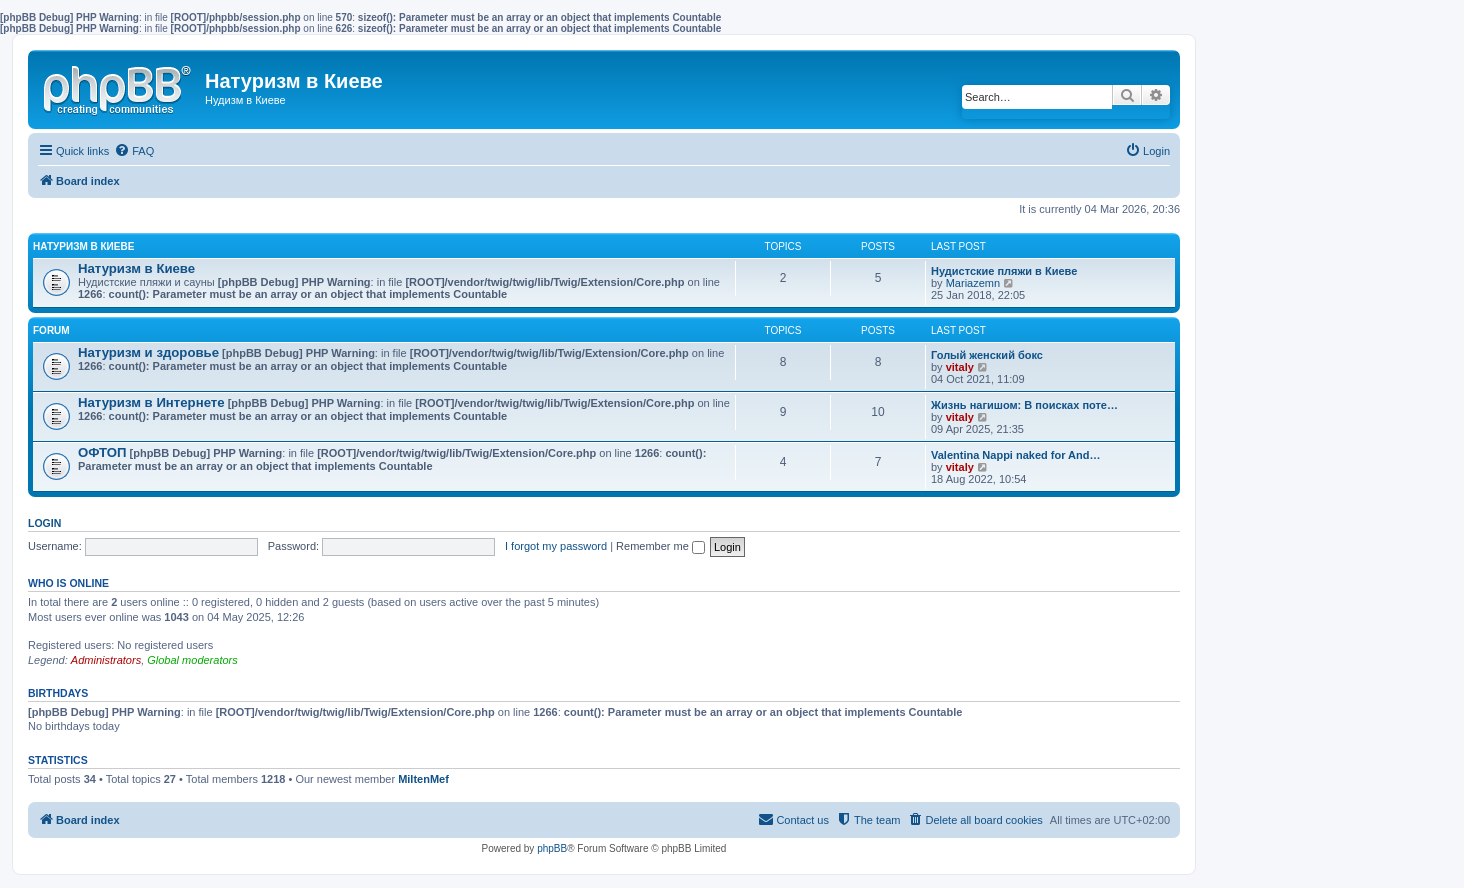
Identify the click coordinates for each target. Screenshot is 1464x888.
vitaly (960, 367)
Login (44, 523)
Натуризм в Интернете (151, 402)
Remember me (660, 546)
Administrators (106, 660)
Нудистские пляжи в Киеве (1004, 271)
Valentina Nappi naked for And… (1016, 455)
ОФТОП (102, 452)
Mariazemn (973, 283)
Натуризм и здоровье (148, 352)
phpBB (552, 848)
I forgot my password (556, 546)
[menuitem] (134, 151)
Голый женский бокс (987, 355)
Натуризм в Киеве (83, 246)
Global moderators (192, 660)
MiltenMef (423, 779)
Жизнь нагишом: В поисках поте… (1024, 405)
